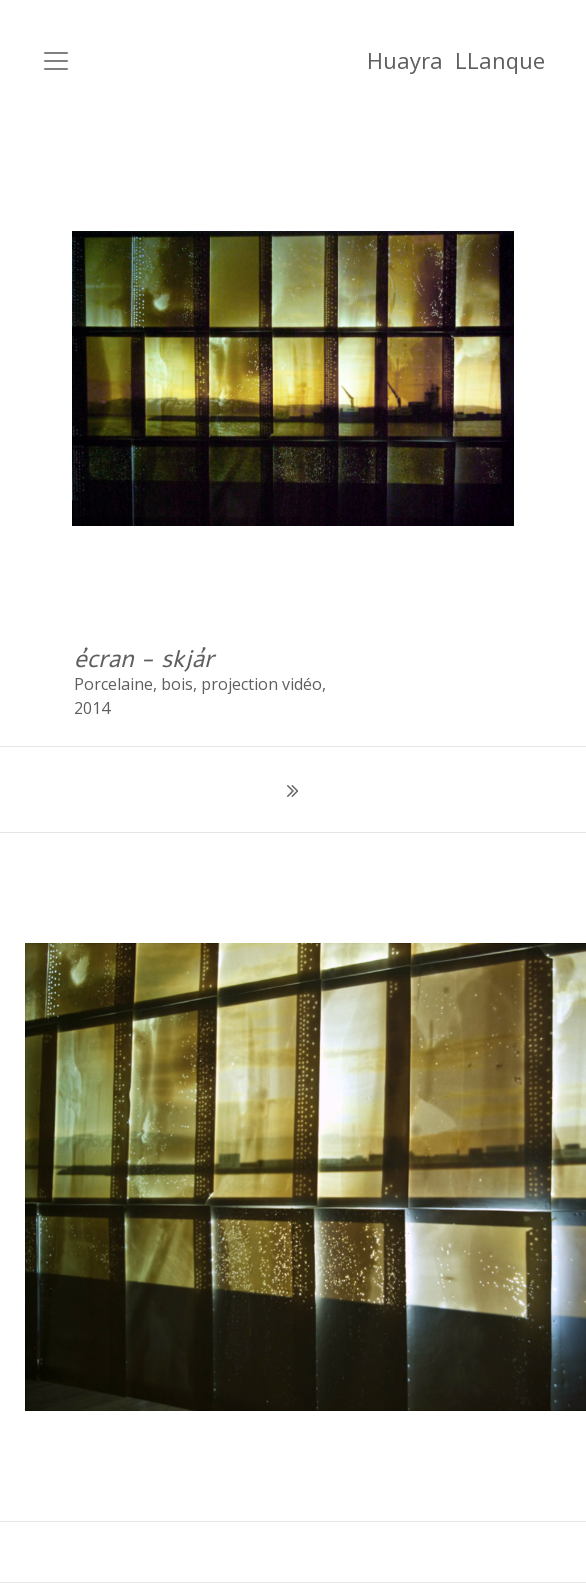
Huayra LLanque (456, 60)
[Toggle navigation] (56, 61)
